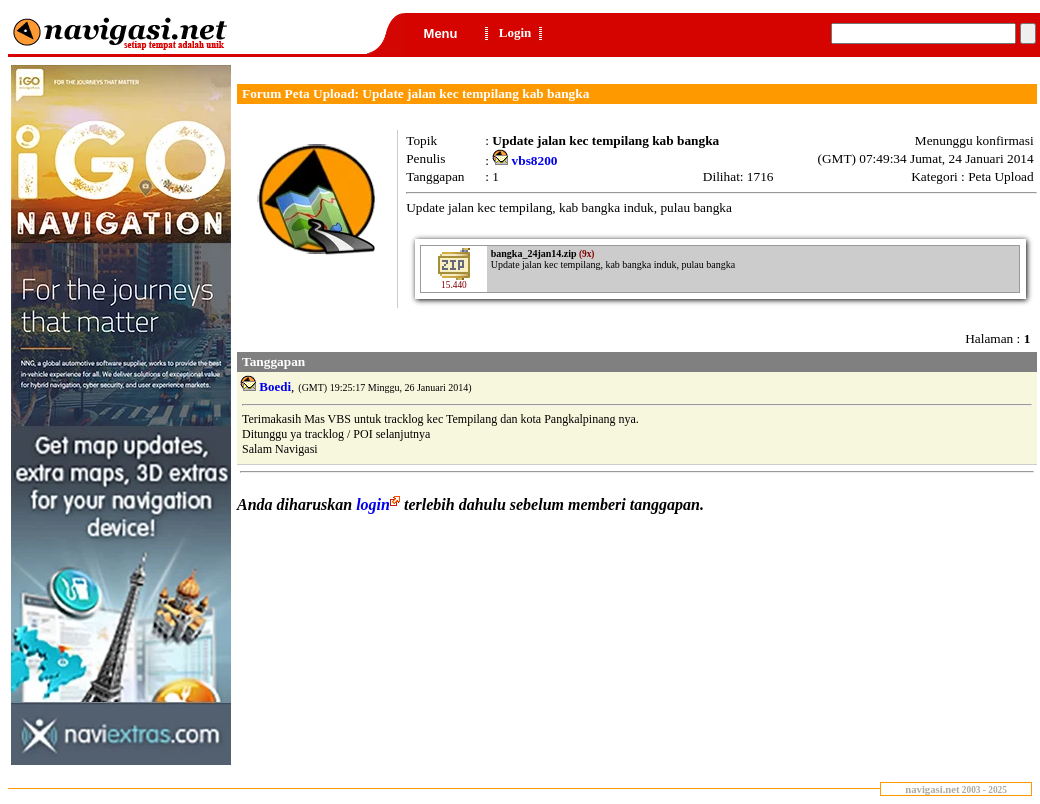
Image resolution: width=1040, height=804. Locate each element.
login (380, 504)
